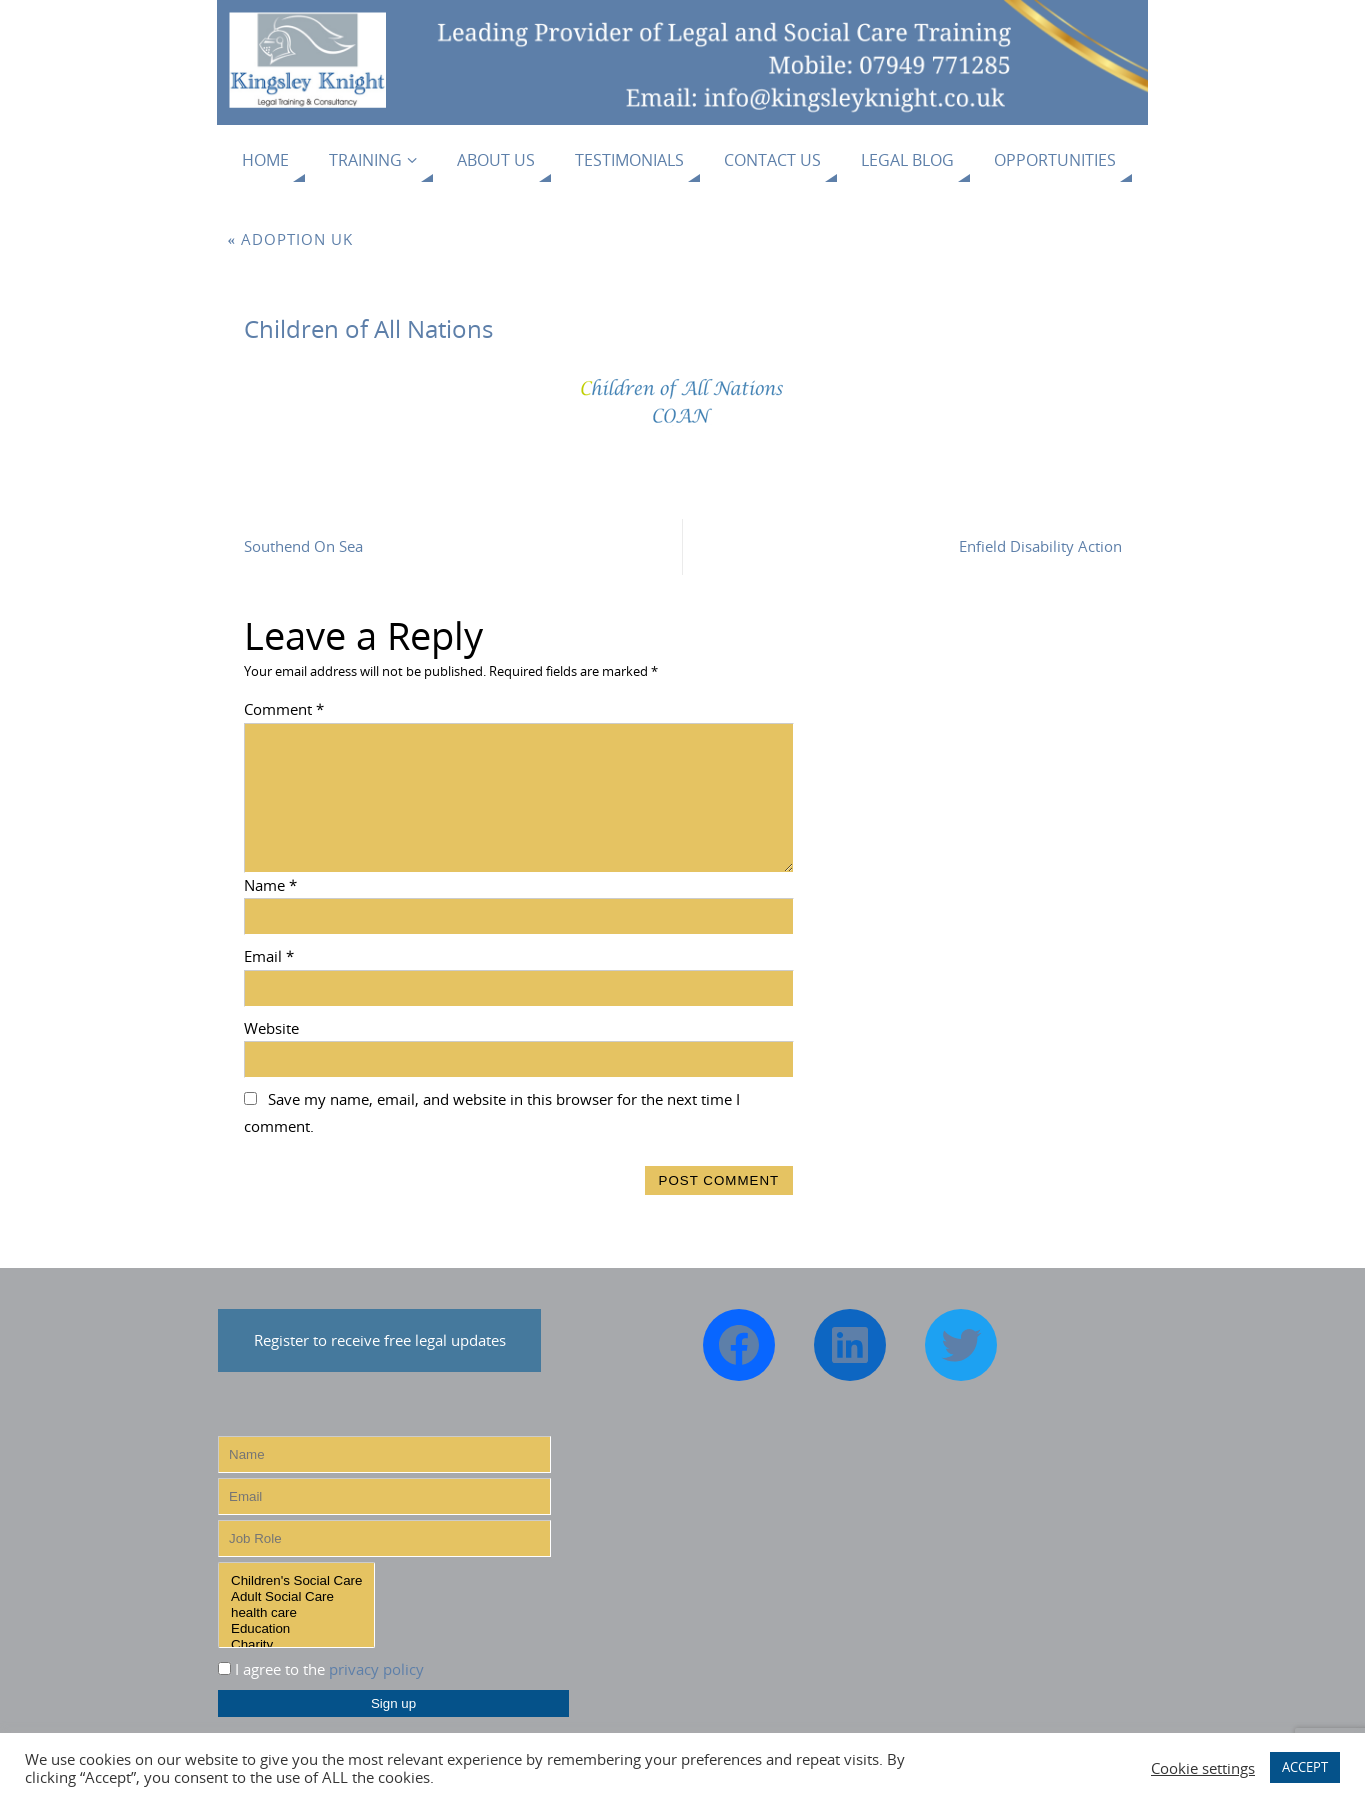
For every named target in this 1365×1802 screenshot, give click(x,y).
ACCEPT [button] (1305, 1767)
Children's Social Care (296, 1581)
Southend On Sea (303, 546)
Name (270, 885)
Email (269, 956)
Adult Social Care (296, 1597)
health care (296, 1613)
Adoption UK (291, 239)
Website (271, 1028)
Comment (284, 709)
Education (296, 1629)
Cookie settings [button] (1203, 1768)
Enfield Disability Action (1040, 546)
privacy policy (376, 1669)
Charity (296, 1645)
